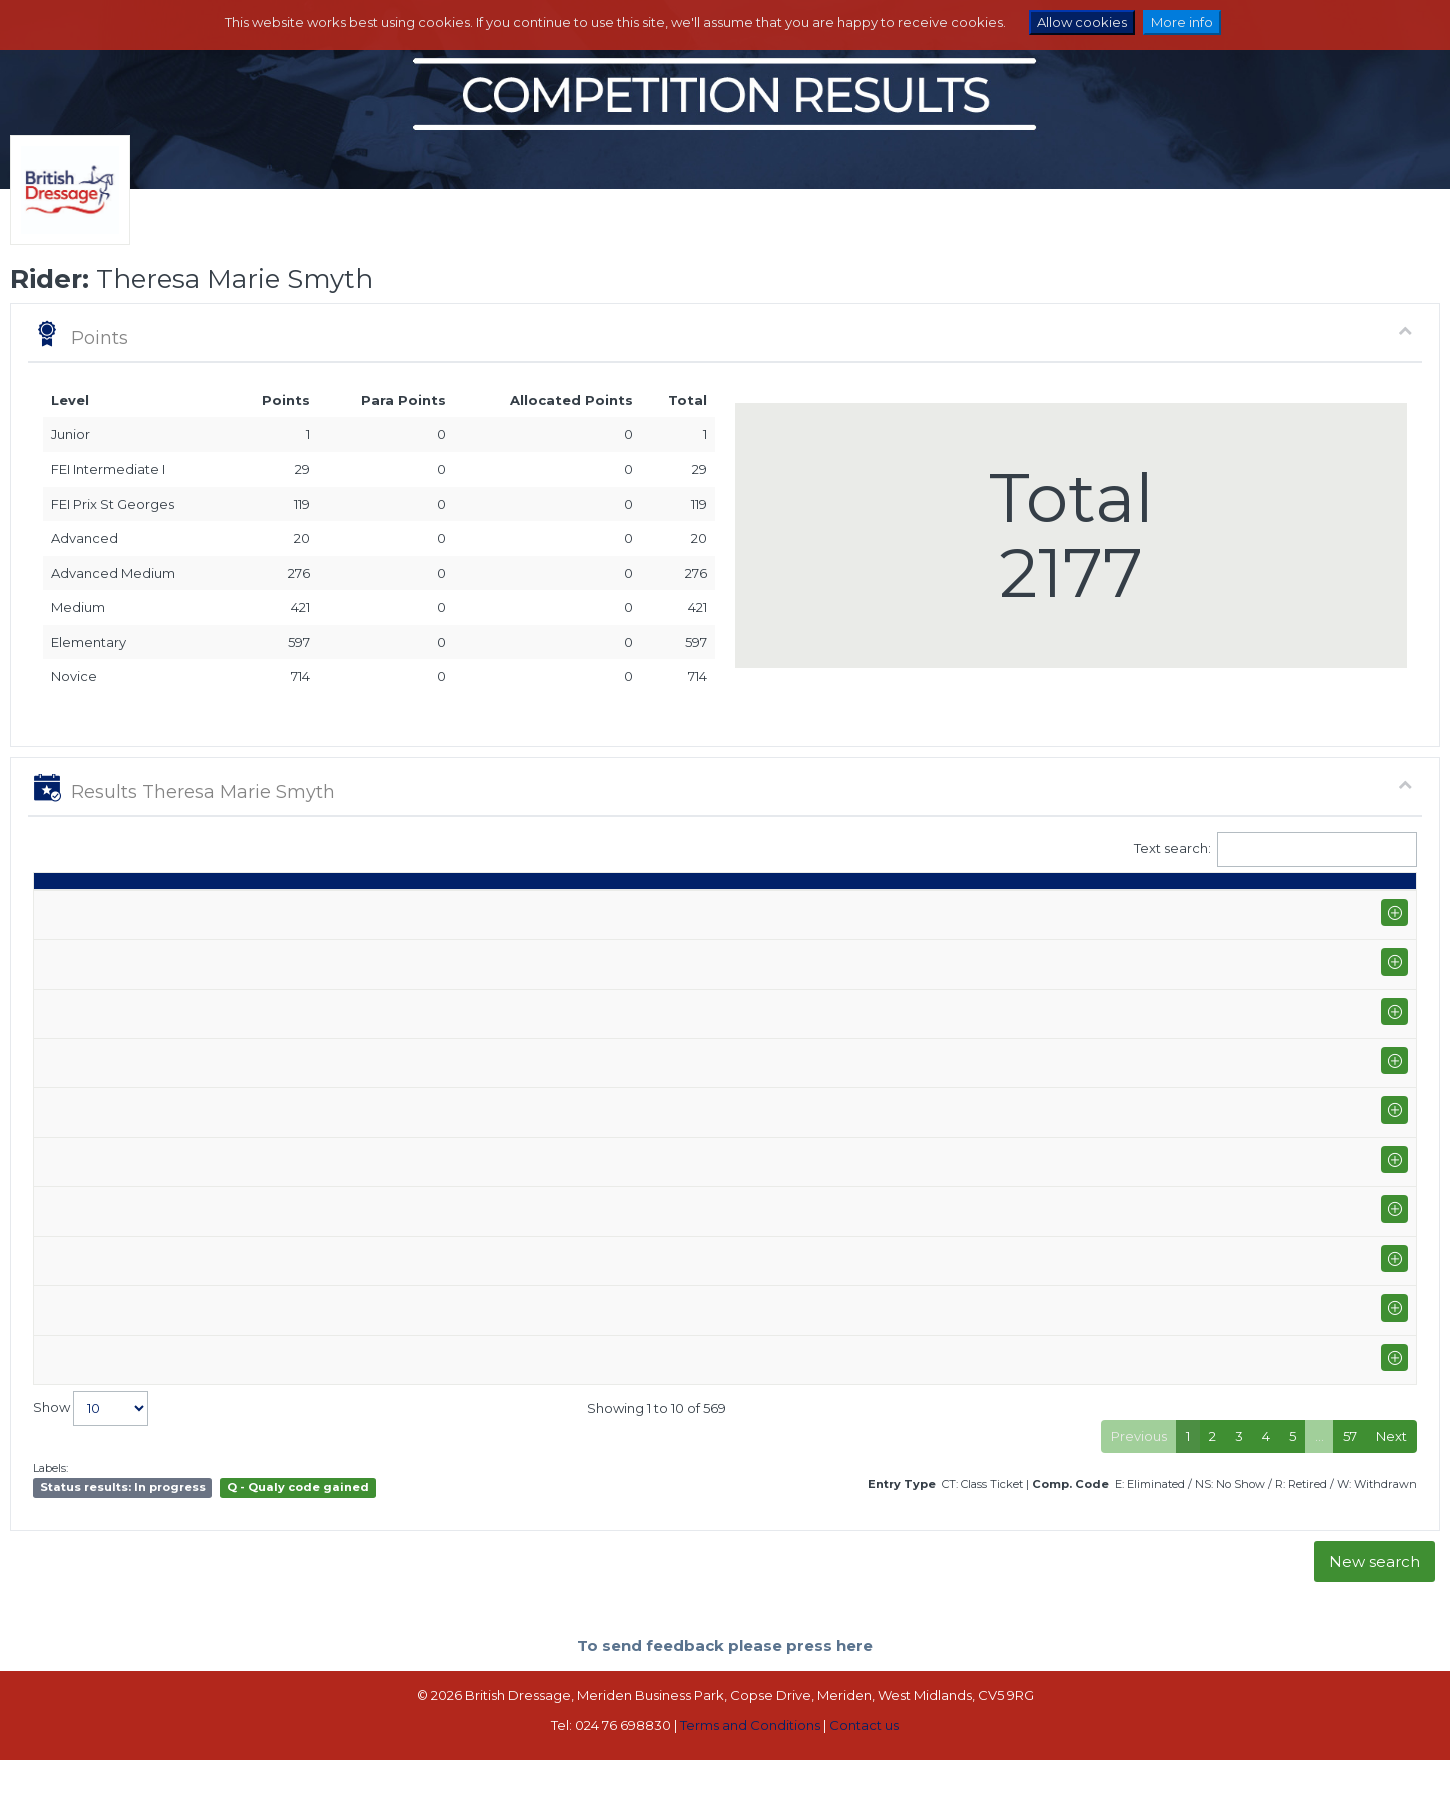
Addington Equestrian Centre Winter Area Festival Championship (341, 1107)
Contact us (864, 1772)
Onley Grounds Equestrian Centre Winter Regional (294, 1324)
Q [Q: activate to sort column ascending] (895, 908)
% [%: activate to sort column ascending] (1064, 908)
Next (1391, 1483)
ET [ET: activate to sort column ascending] (1325, 908)
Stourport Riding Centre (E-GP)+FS (243, 1061)
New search (1374, 1608)
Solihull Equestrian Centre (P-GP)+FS (248, 1171)
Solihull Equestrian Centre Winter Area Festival (281, 1270)
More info (1182, 22)
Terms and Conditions (750, 1772)
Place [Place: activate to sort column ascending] (1133, 908)
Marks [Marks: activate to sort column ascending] (1002, 908)
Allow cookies (1082, 22)
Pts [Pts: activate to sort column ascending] (1200, 908)
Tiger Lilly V (697, 1378)
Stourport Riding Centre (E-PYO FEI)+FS (259, 1378)
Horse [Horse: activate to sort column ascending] (683, 908)
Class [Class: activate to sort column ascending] (834, 908)
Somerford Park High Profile (223, 999)
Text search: (1276, 849)
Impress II (692, 954)
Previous (1139, 1483)
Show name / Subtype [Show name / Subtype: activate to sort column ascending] (211, 908)
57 (1350, 1483)
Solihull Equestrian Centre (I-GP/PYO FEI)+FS (273, 953)
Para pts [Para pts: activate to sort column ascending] (1264, 899)
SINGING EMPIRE (715, 1413)
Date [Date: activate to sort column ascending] (60, 908)
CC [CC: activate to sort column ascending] (1380, 908)
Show (90, 1455)
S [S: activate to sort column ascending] (940, 908)
